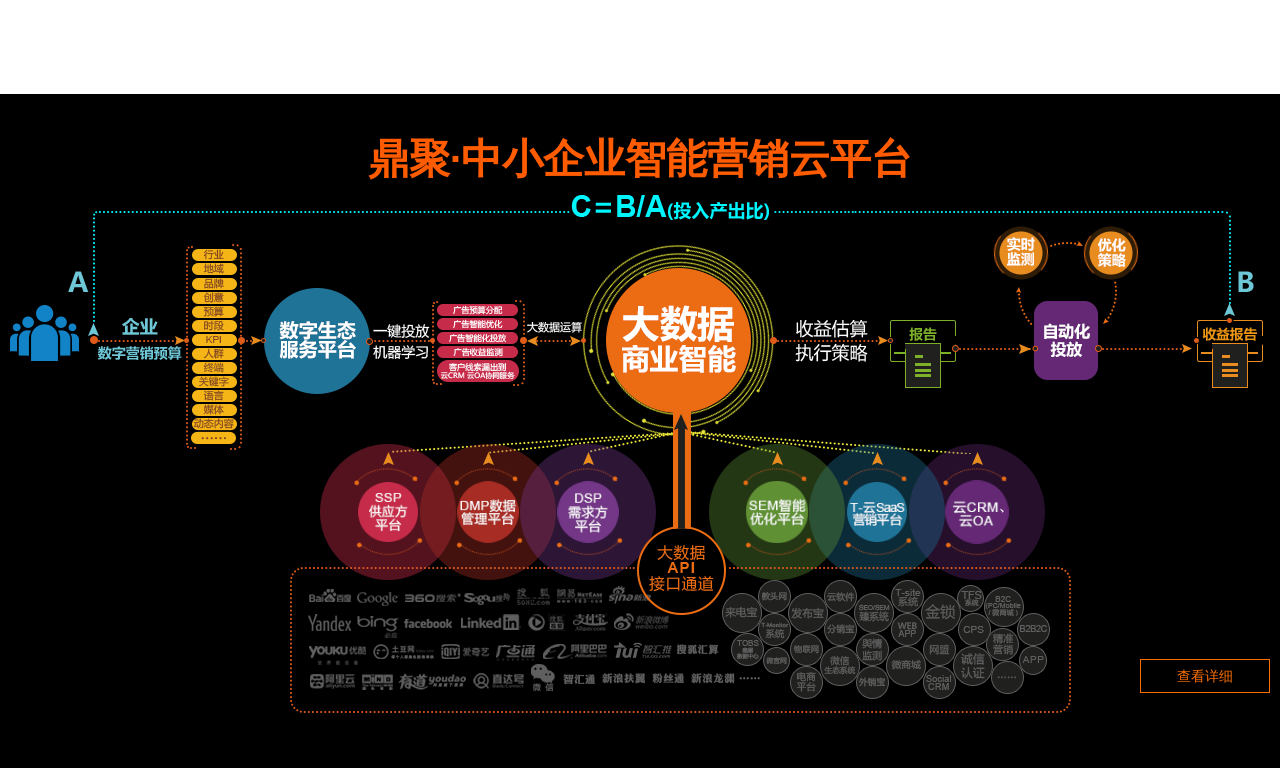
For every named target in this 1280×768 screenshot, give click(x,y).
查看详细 (1205, 676)
